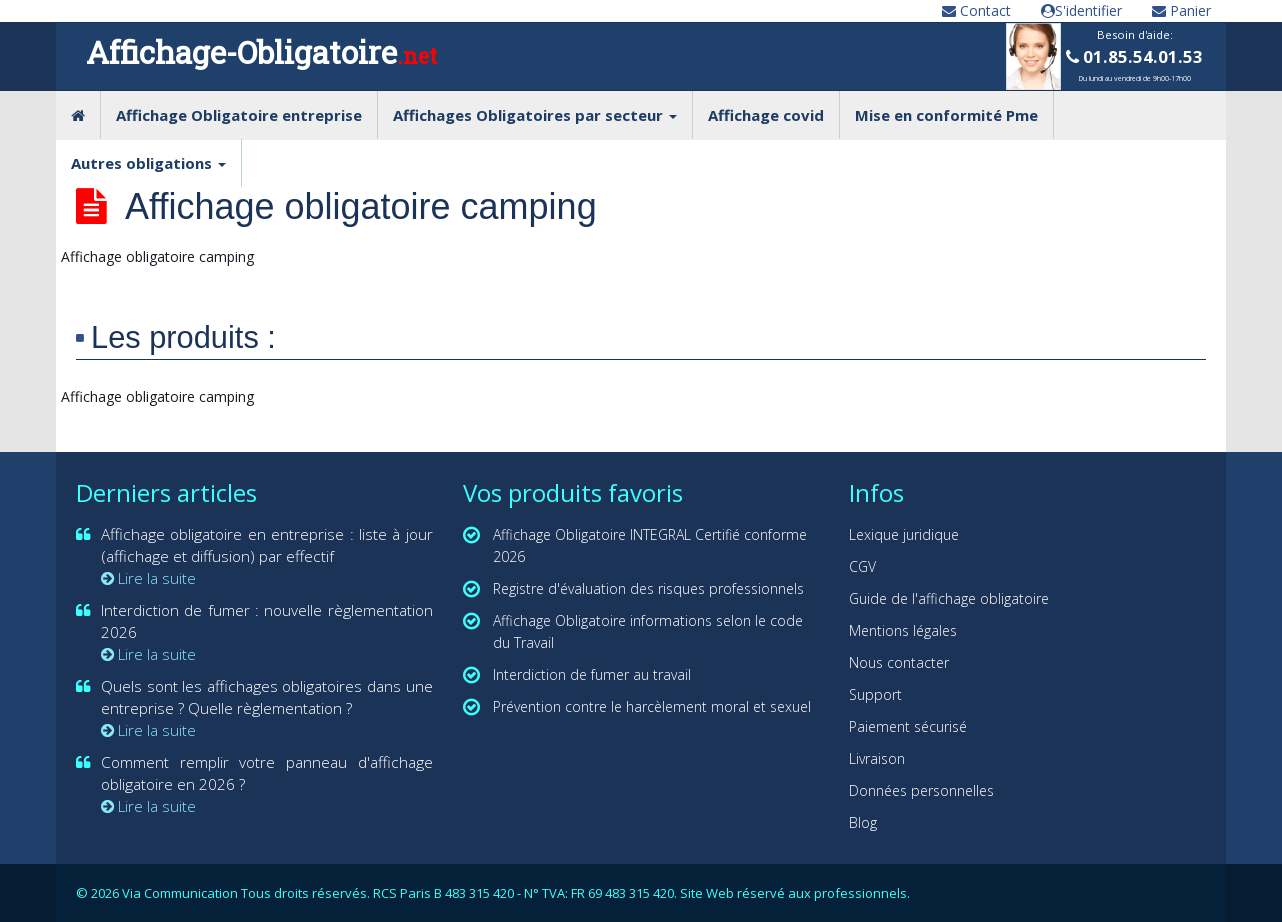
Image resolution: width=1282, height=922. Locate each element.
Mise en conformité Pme (946, 115)
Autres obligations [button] (148, 163)
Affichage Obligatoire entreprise (239, 115)
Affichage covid (766, 115)
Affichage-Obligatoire (261, 52)
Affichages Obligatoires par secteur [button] (535, 115)
